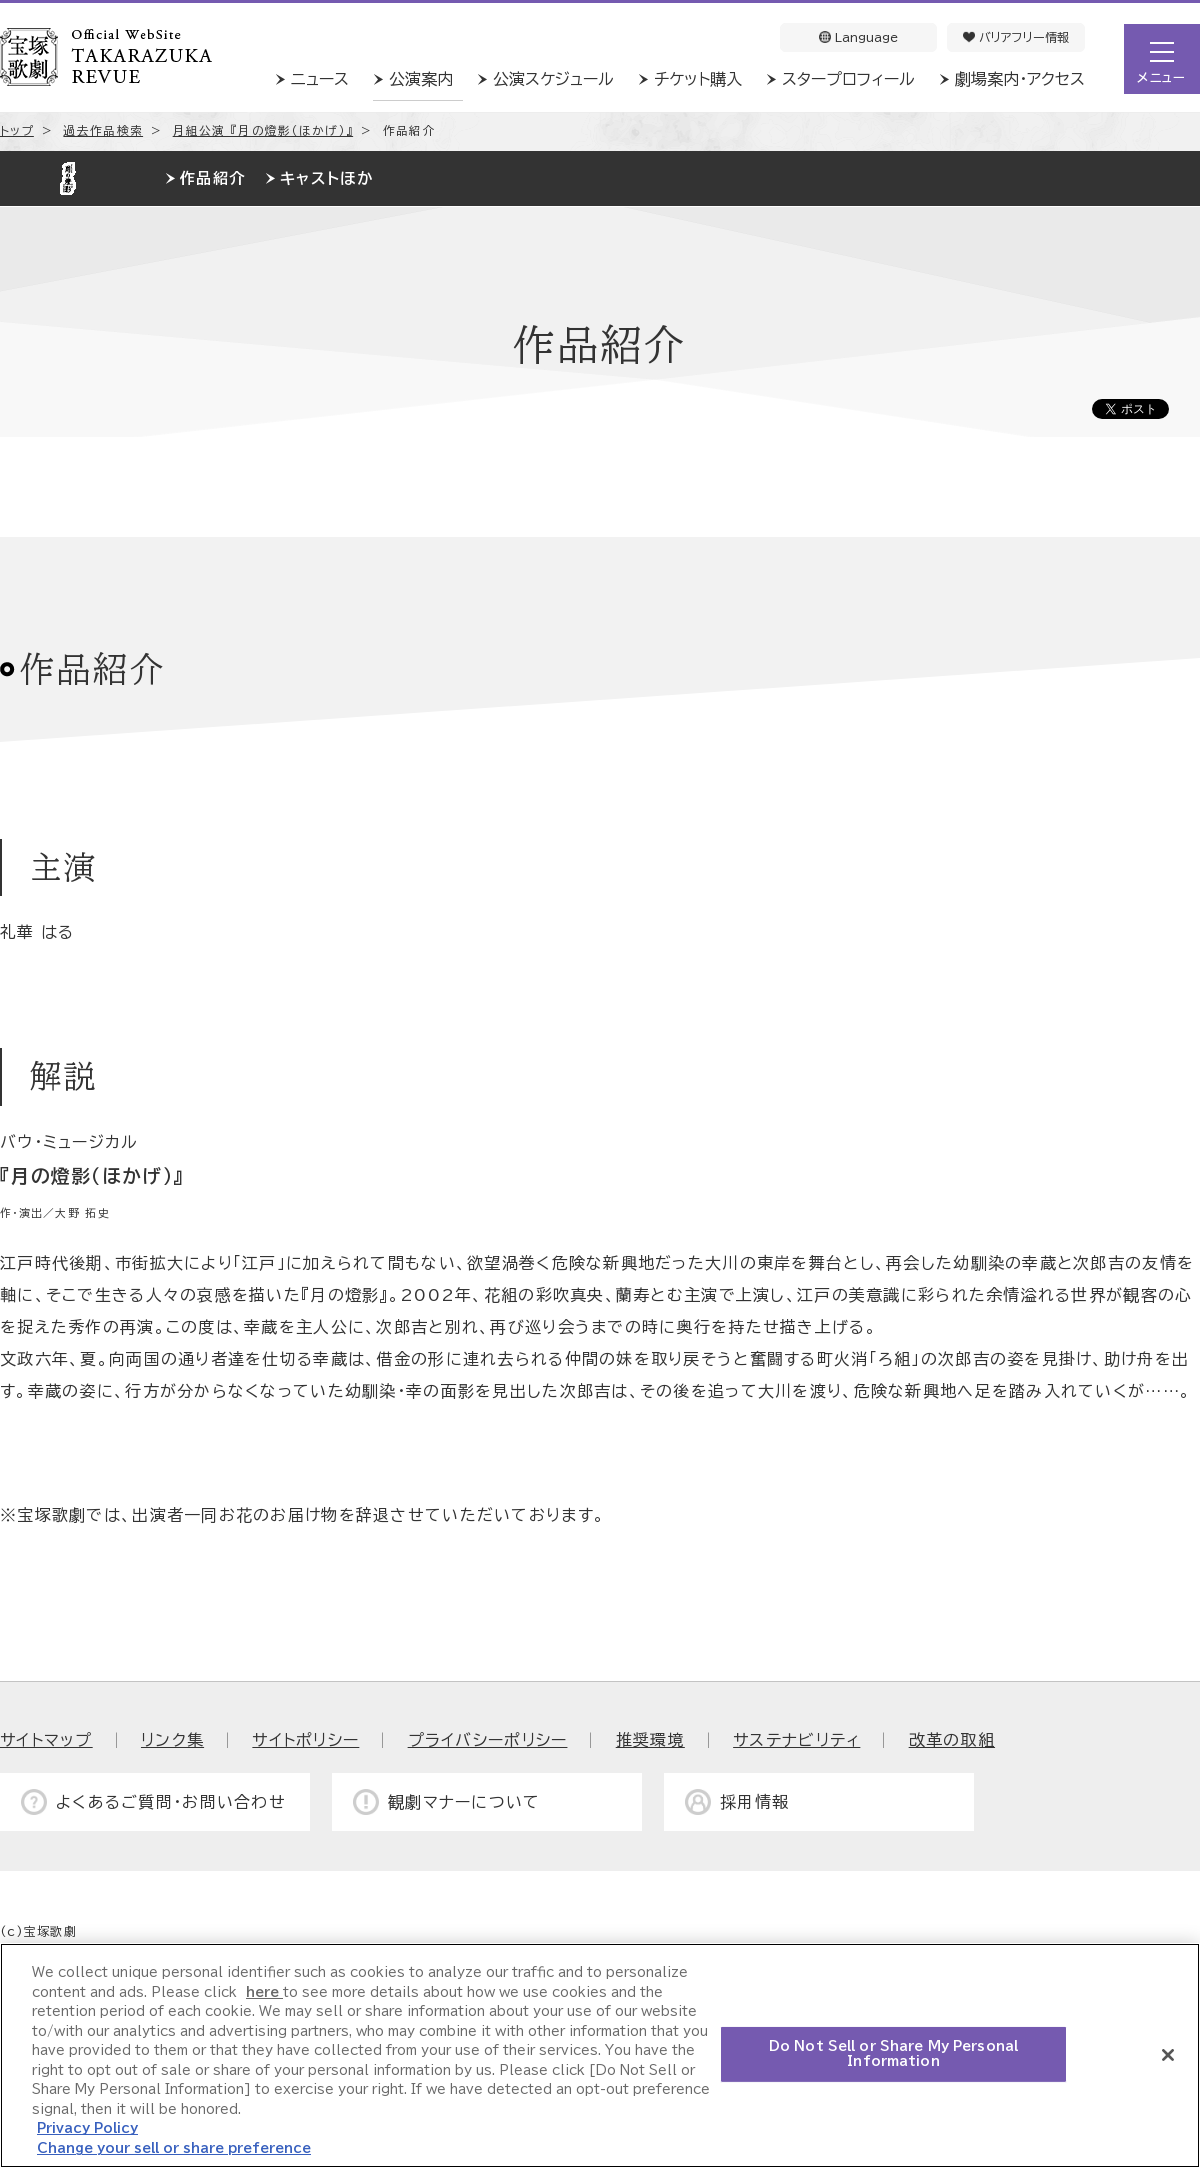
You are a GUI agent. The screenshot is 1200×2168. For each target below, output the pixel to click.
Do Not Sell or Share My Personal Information (893, 2055)
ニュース (320, 79)
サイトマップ (46, 1740)
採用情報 (754, 1802)
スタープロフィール (848, 79)
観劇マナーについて (464, 1802)
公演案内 (421, 79)
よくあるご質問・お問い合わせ (171, 1802)
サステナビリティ (796, 1740)
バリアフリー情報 (1016, 37)
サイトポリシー (305, 1740)
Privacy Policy (87, 2130)
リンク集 (172, 1740)
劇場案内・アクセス (1020, 79)
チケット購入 (698, 79)
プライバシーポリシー (488, 1740)
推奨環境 (650, 1740)
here (264, 1993)
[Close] (1168, 2056)
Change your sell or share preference (174, 2149)
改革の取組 (952, 1740)
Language (858, 37)
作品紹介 (212, 178)
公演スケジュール (553, 79)
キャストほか (326, 178)
